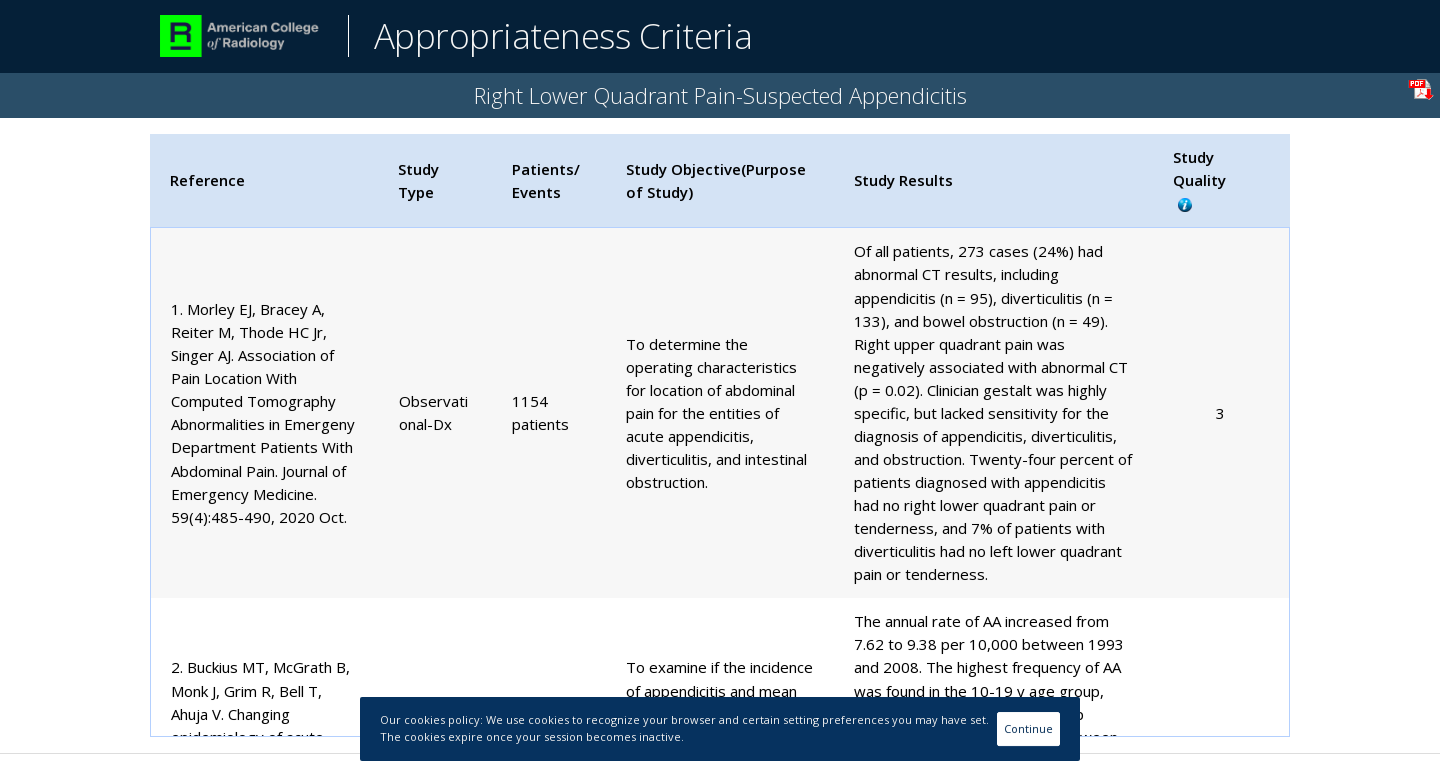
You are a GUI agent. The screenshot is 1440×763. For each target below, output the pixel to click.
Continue (1028, 728)
